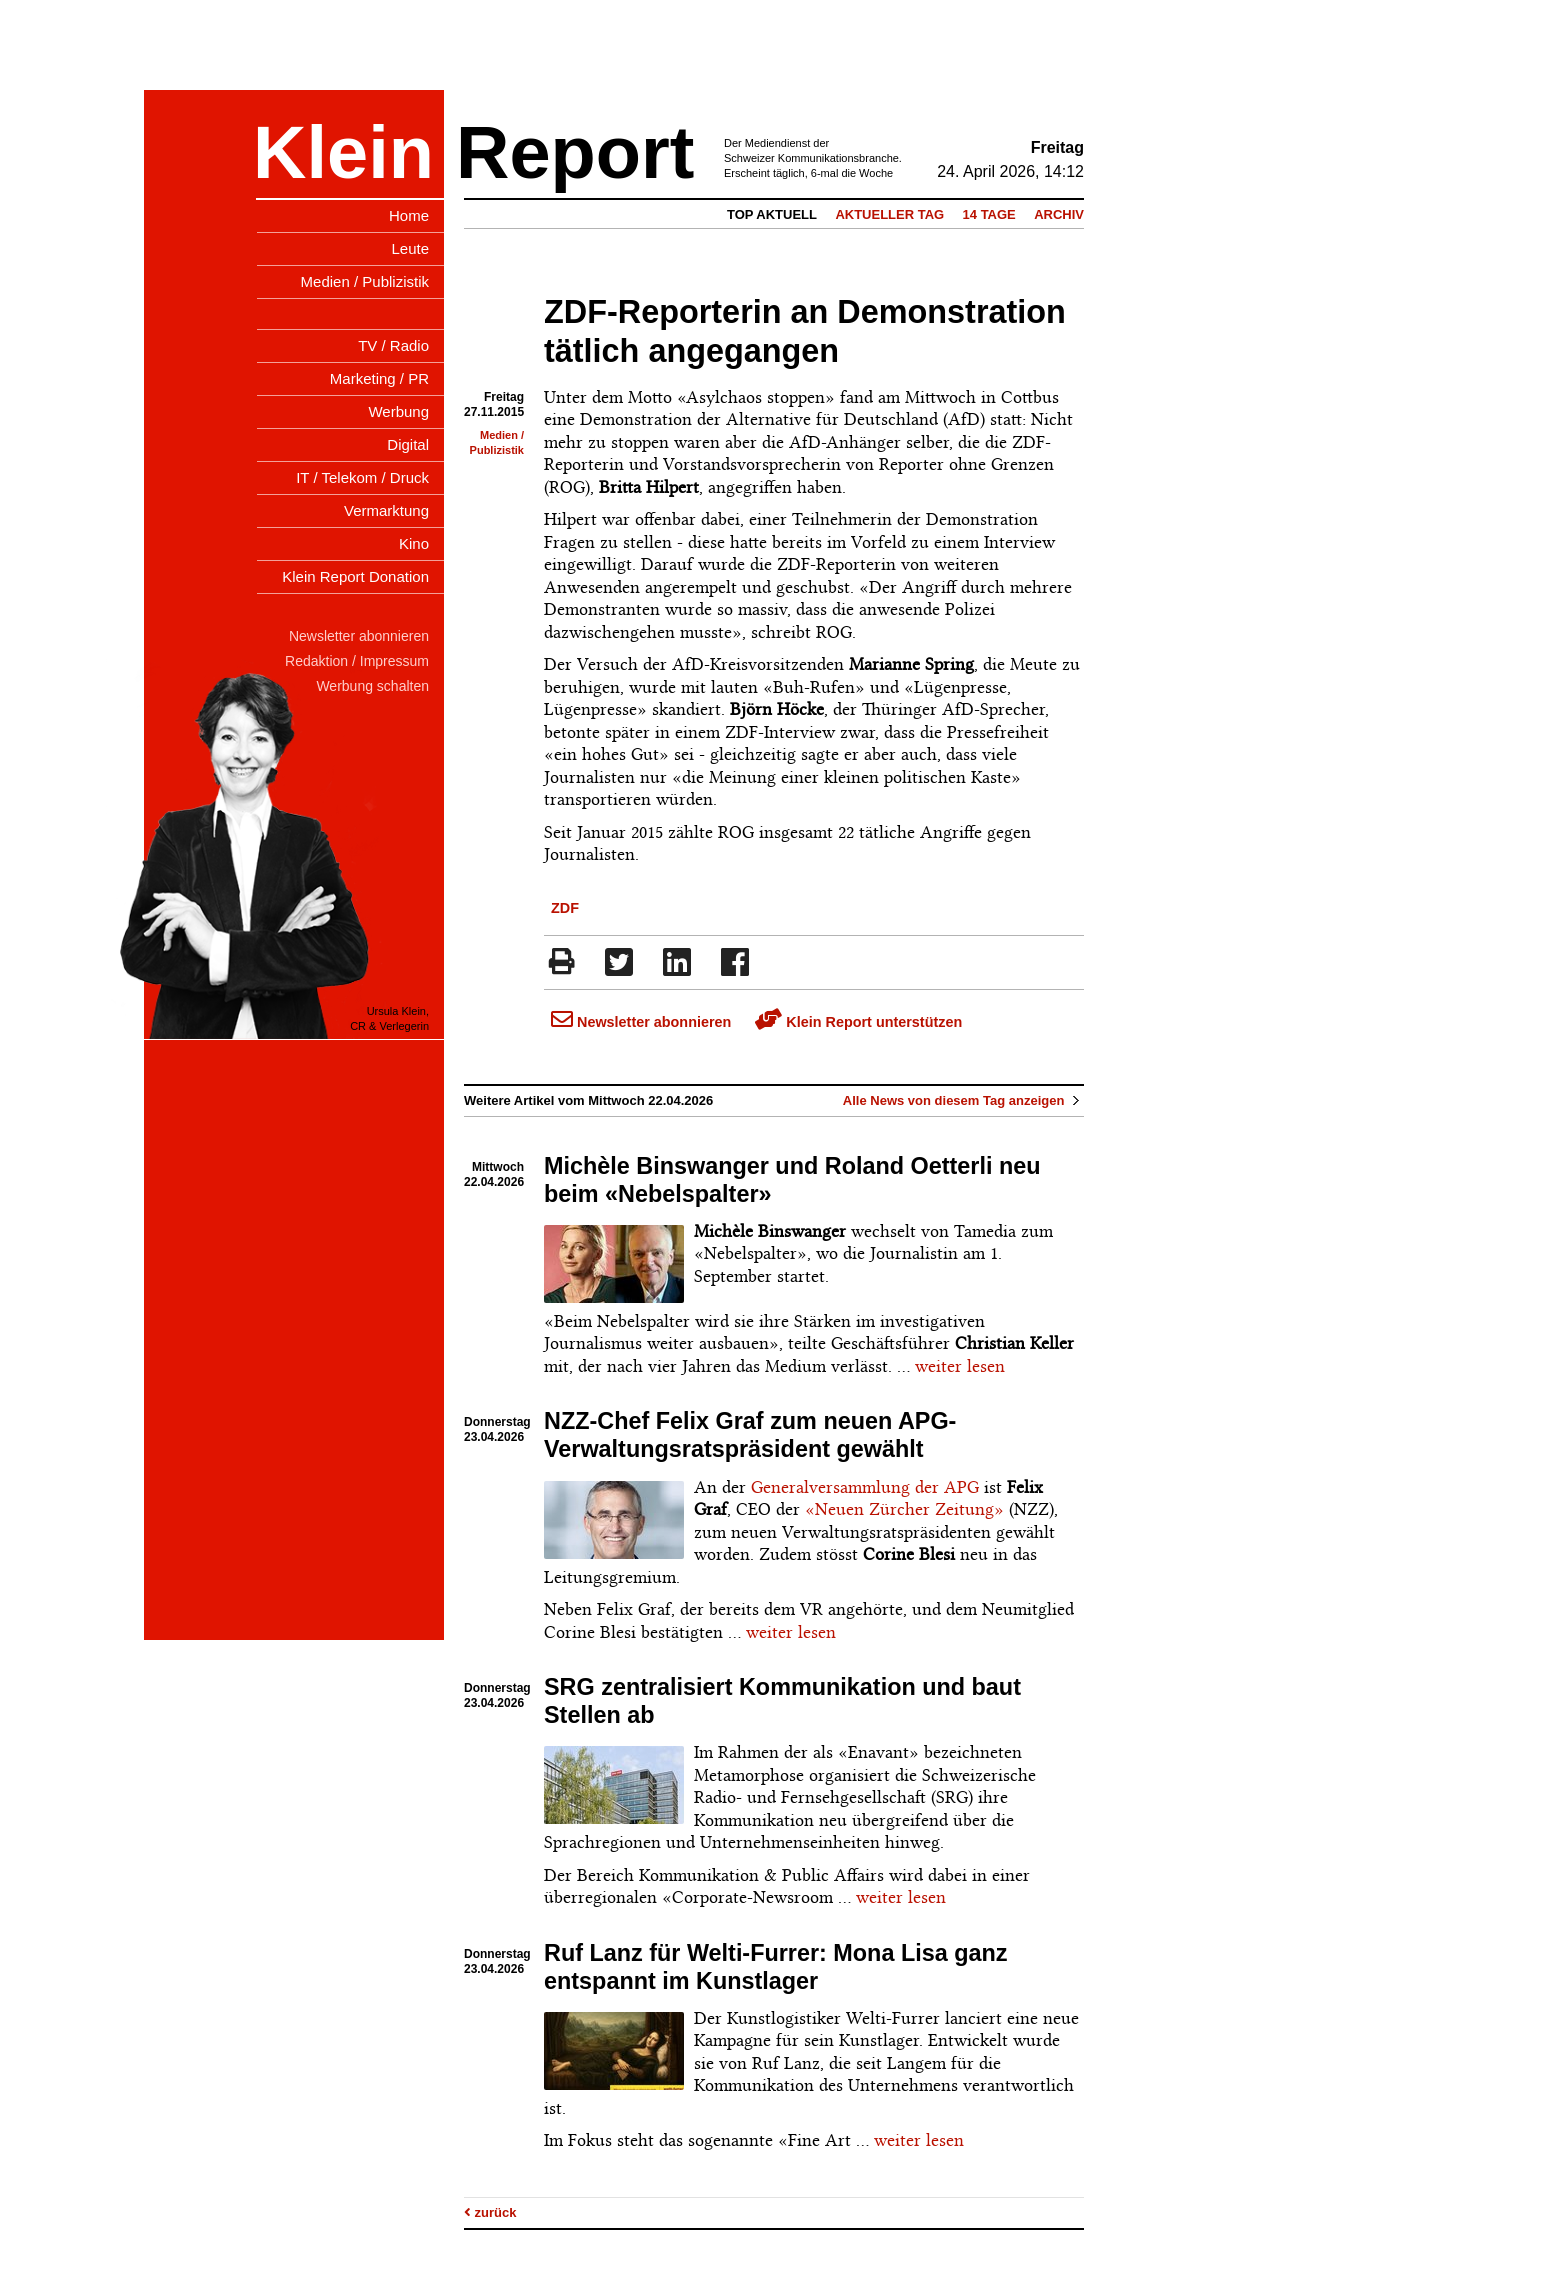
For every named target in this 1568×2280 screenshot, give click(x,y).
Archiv (1059, 214)
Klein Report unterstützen (858, 1022)
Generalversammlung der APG (865, 1487)
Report (575, 152)
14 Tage (989, 214)
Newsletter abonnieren (641, 1022)
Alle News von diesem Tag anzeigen (963, 1100)
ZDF (565, 908)
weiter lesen (960, 1366)
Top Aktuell (772, 214)
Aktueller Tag (889, 214)
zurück (490, 2212)
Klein (343, 152)
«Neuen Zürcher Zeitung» (904, 1509)
